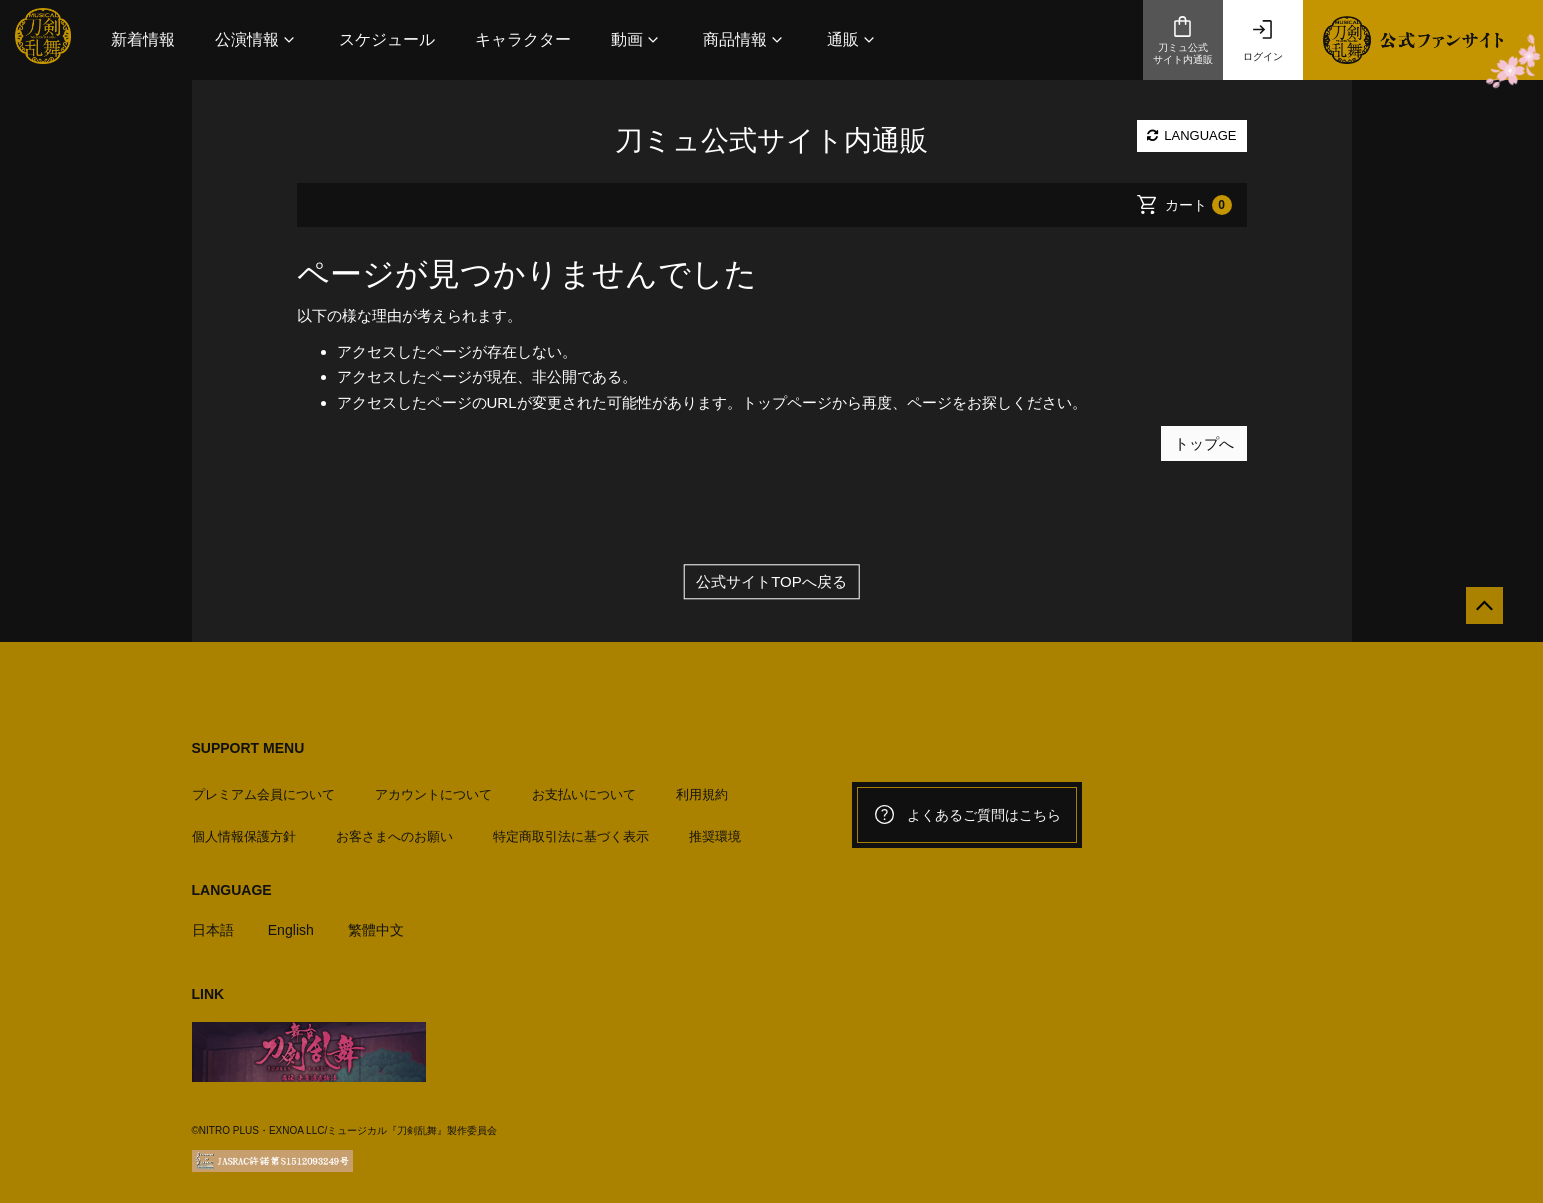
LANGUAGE (1192, 135)
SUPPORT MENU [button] (248, 748)
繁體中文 (384, 920)
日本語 (214, 920)
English (295, 920)
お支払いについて (584, 785)
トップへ (1204, 443)
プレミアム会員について (263, 785)
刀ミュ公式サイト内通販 (1183, 40)
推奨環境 (715, 828)
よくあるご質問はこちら (967, 815)
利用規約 (702, 785)
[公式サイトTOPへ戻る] (1475, 614)
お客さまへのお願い (394, 828)
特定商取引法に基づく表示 (571, 828)
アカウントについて (433, 785)
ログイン (1263, 40)
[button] (257, 39)
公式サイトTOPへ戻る (771, 581)
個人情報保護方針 (244, 828)
